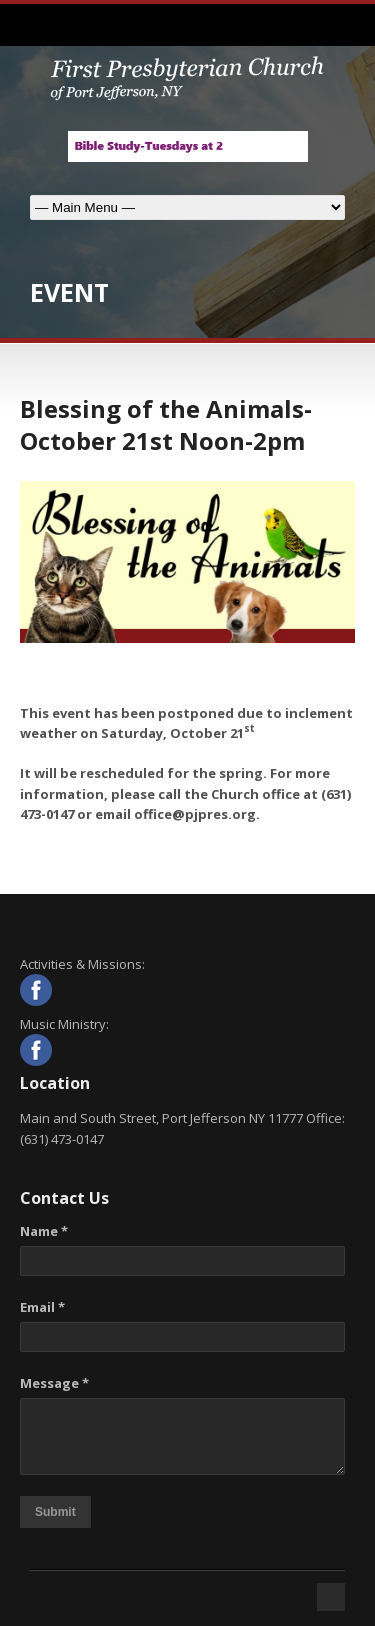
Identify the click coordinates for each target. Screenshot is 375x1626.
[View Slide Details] (188, 146)
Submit (55, 1512)
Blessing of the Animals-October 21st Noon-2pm (166, 424)
